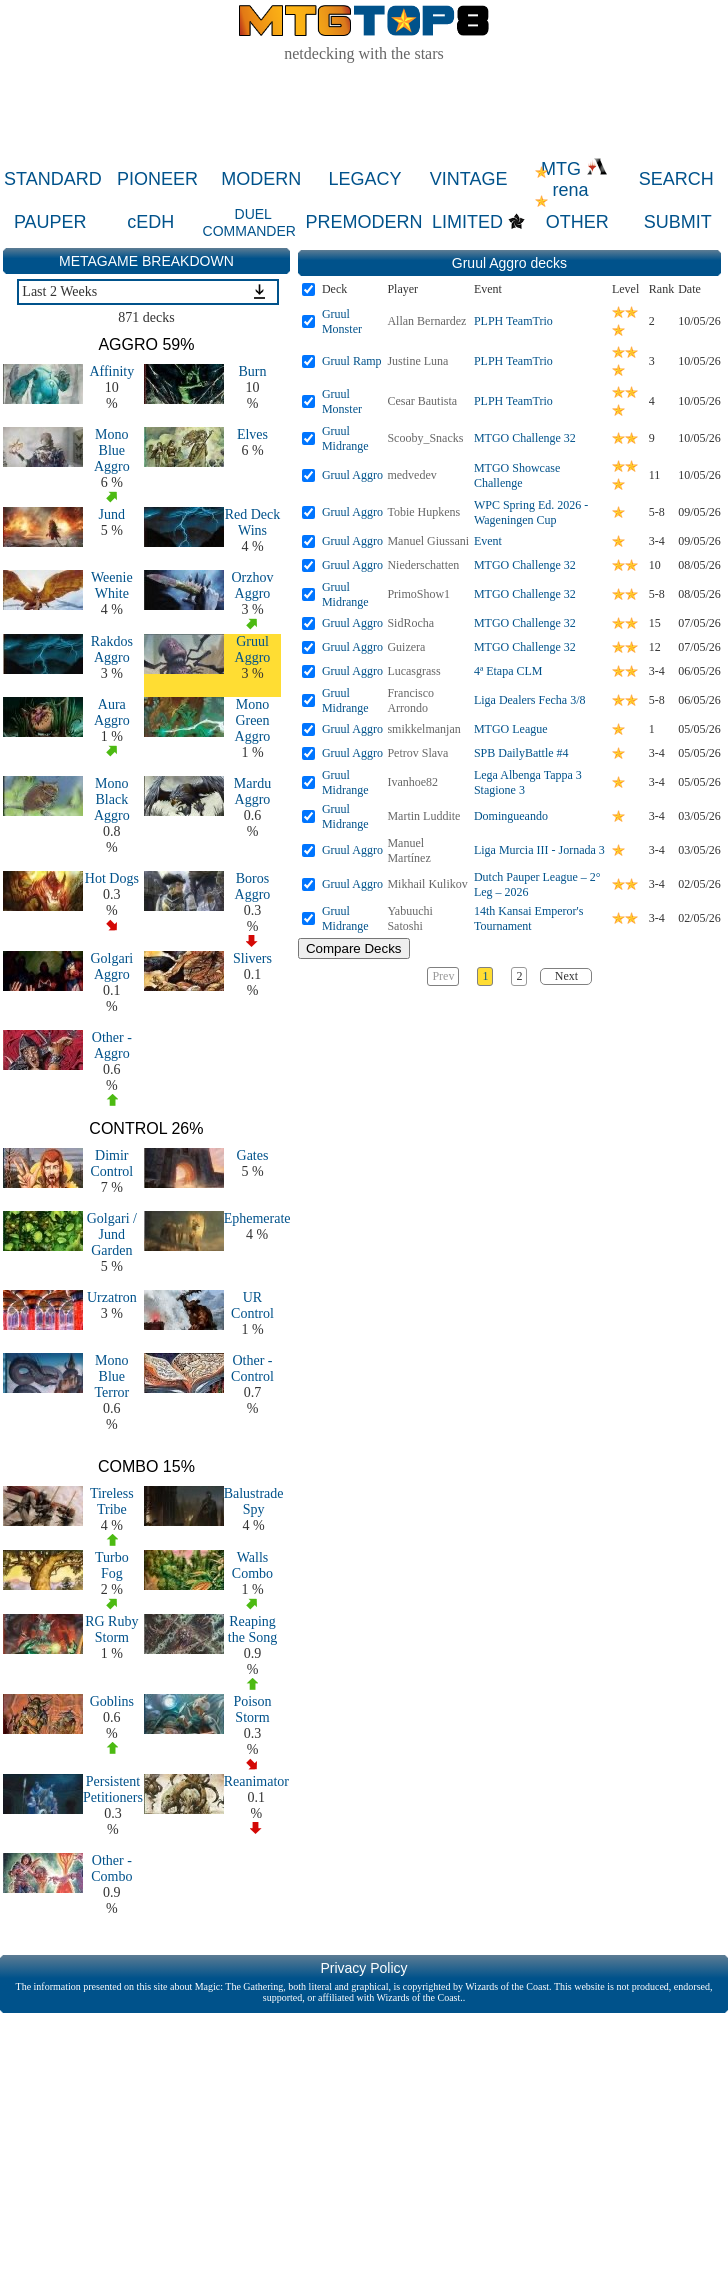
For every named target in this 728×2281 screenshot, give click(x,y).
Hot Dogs (112, 878)
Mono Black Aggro (112, 799)
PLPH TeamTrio (513, 321)
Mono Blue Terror (111, 1376)
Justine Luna (417, 361)
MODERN (261, 179)
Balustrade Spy (254, 1501)
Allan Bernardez (426, 321)
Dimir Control (111, 1163)
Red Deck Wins (253, 522)
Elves (252, 434)
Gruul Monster (342, 321)
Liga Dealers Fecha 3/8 (530, 700)
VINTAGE (469, 179)
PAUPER (50, 222)
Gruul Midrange (345, 438)
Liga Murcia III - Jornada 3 (539, 850)
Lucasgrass (413, 671)
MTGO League (511, 729)
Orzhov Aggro (252, 585)
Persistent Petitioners (113, 1789)
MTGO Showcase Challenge (517, 475)
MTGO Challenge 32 (525, 438)
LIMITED (467, 222)
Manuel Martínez (408, 850)
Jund (112, 514)
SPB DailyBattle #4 (521, 753)
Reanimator (256, 1781)
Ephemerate (257, 1218)
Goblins (112, 1701)
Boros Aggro (253, 886)
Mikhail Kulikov (427, 884)
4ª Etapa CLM (508, 671)
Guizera (406, 647)
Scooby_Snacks (425, 438)
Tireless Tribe (112, 1501)
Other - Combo (111, 1868)
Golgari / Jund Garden (112, 1234)
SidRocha (410, 623)
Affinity (111, 371)
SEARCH (676, 179)
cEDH (150, 222)
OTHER (577, 222)
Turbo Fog (112, 1565)
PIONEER (157, 179)
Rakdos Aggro (112, 649)
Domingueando (511, 816)
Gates (253, 1155)
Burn (252, 371)
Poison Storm (252, 1709)
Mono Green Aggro (253, 720)
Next (566, 976)
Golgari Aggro (111, 966)
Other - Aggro (112, 1045)
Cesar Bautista (422, 401)
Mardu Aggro (252, 791)
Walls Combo (252, 1565)
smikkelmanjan (423, 729)
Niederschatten (423, 565)
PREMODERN (364, 222)
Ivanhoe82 (412, 782)
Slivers (252, 958)
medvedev (411, 475)
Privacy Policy (363, 1968)
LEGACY (364, 179)
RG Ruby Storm (111, 1629)
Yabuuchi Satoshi (409, 918)
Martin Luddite (423, 816)
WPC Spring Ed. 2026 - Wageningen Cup (531, 512)
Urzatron (112, 1297)
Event (488, 541)
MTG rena (574, 179)
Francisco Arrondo (410, 700)
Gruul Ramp (352, 361)
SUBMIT (678, 222)
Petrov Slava (417, 753)
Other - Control (252, 1368)
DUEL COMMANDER (249, 222)
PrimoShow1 (418, 594)
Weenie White (112, 585)
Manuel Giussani (428, 541)
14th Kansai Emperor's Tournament (528, 918)
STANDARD (53, 179)
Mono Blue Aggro (112, 450)
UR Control (252, 1305)
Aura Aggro (112, 712)
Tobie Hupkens (423, 512)
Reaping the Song (252, 1629)
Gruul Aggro (253, 649)
